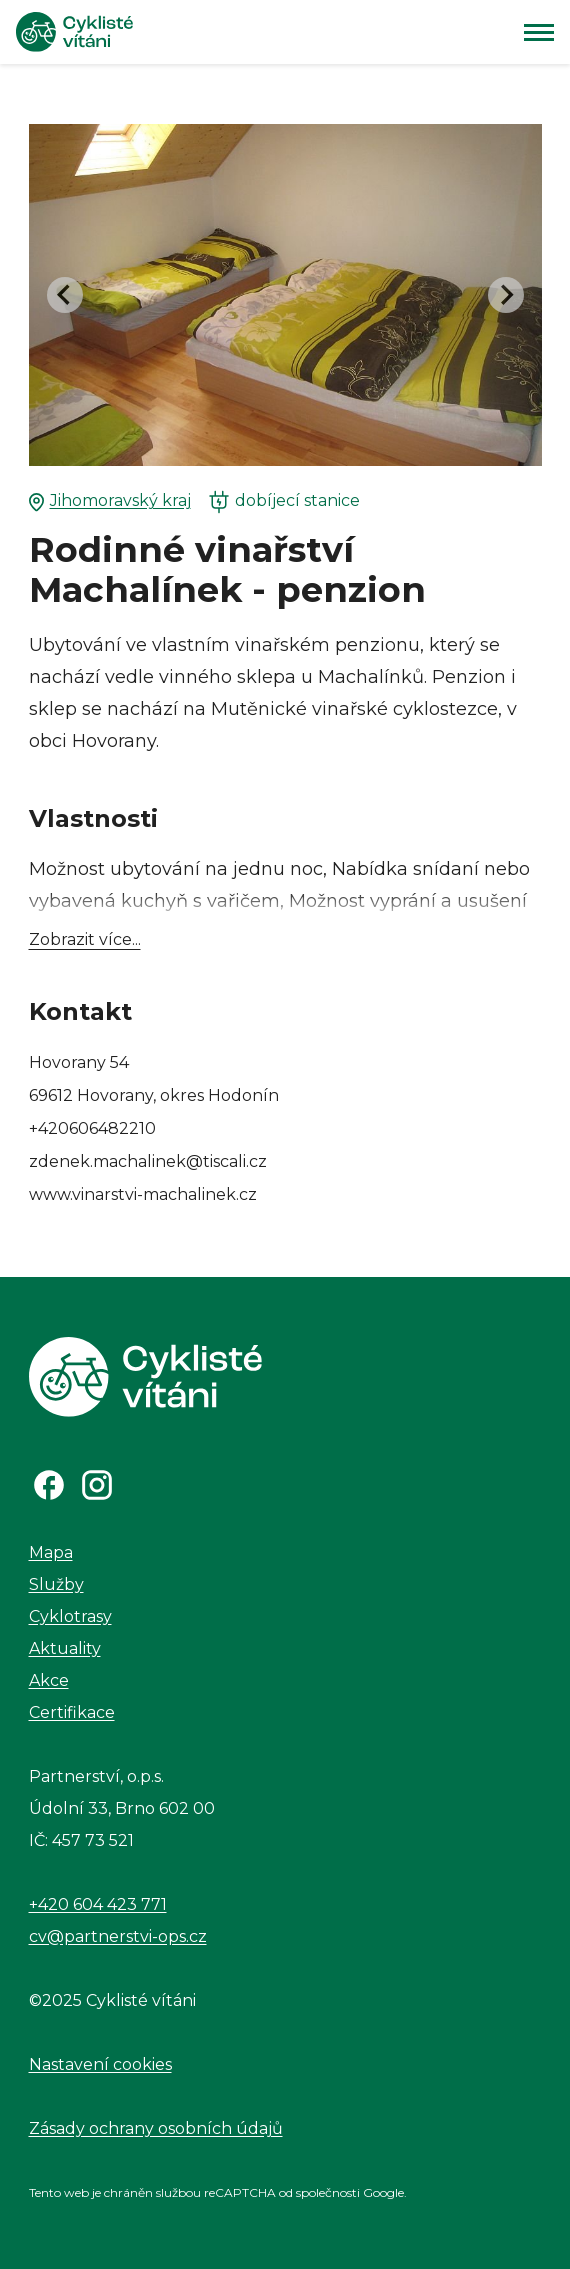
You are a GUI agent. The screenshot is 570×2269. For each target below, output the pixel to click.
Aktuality (65, 1648)
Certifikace (72, 1712)
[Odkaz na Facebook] (49, 1485)
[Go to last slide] (65, 295)
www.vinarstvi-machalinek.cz (143, 1194)
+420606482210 (92, 1128)
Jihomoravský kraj (110, 501)
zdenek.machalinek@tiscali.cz (148, 1161)
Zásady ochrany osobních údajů (156, 2128)
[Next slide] (506, 295)
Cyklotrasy (70, 1616)
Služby (56, 1584)
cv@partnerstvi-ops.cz (118, 1936)
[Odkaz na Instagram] (97, 1485)
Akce (49, 1680)
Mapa (51, 1552)
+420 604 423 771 (98, 1904)
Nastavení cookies (100, 2064)
